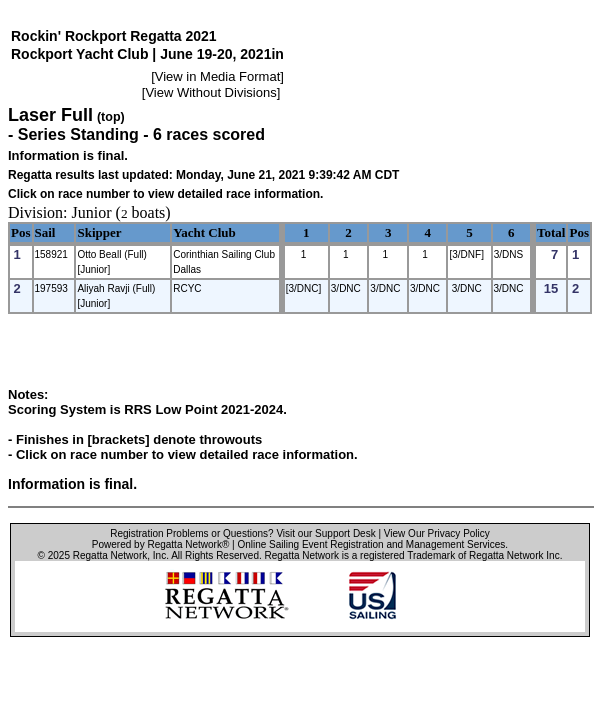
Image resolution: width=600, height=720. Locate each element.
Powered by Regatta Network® (160, 544)
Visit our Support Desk (325, 533)
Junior (92, 212)
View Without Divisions (210, 92)
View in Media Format (217, 76)
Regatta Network (110, 555)
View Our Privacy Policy (437, 533)
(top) (111, 117)
